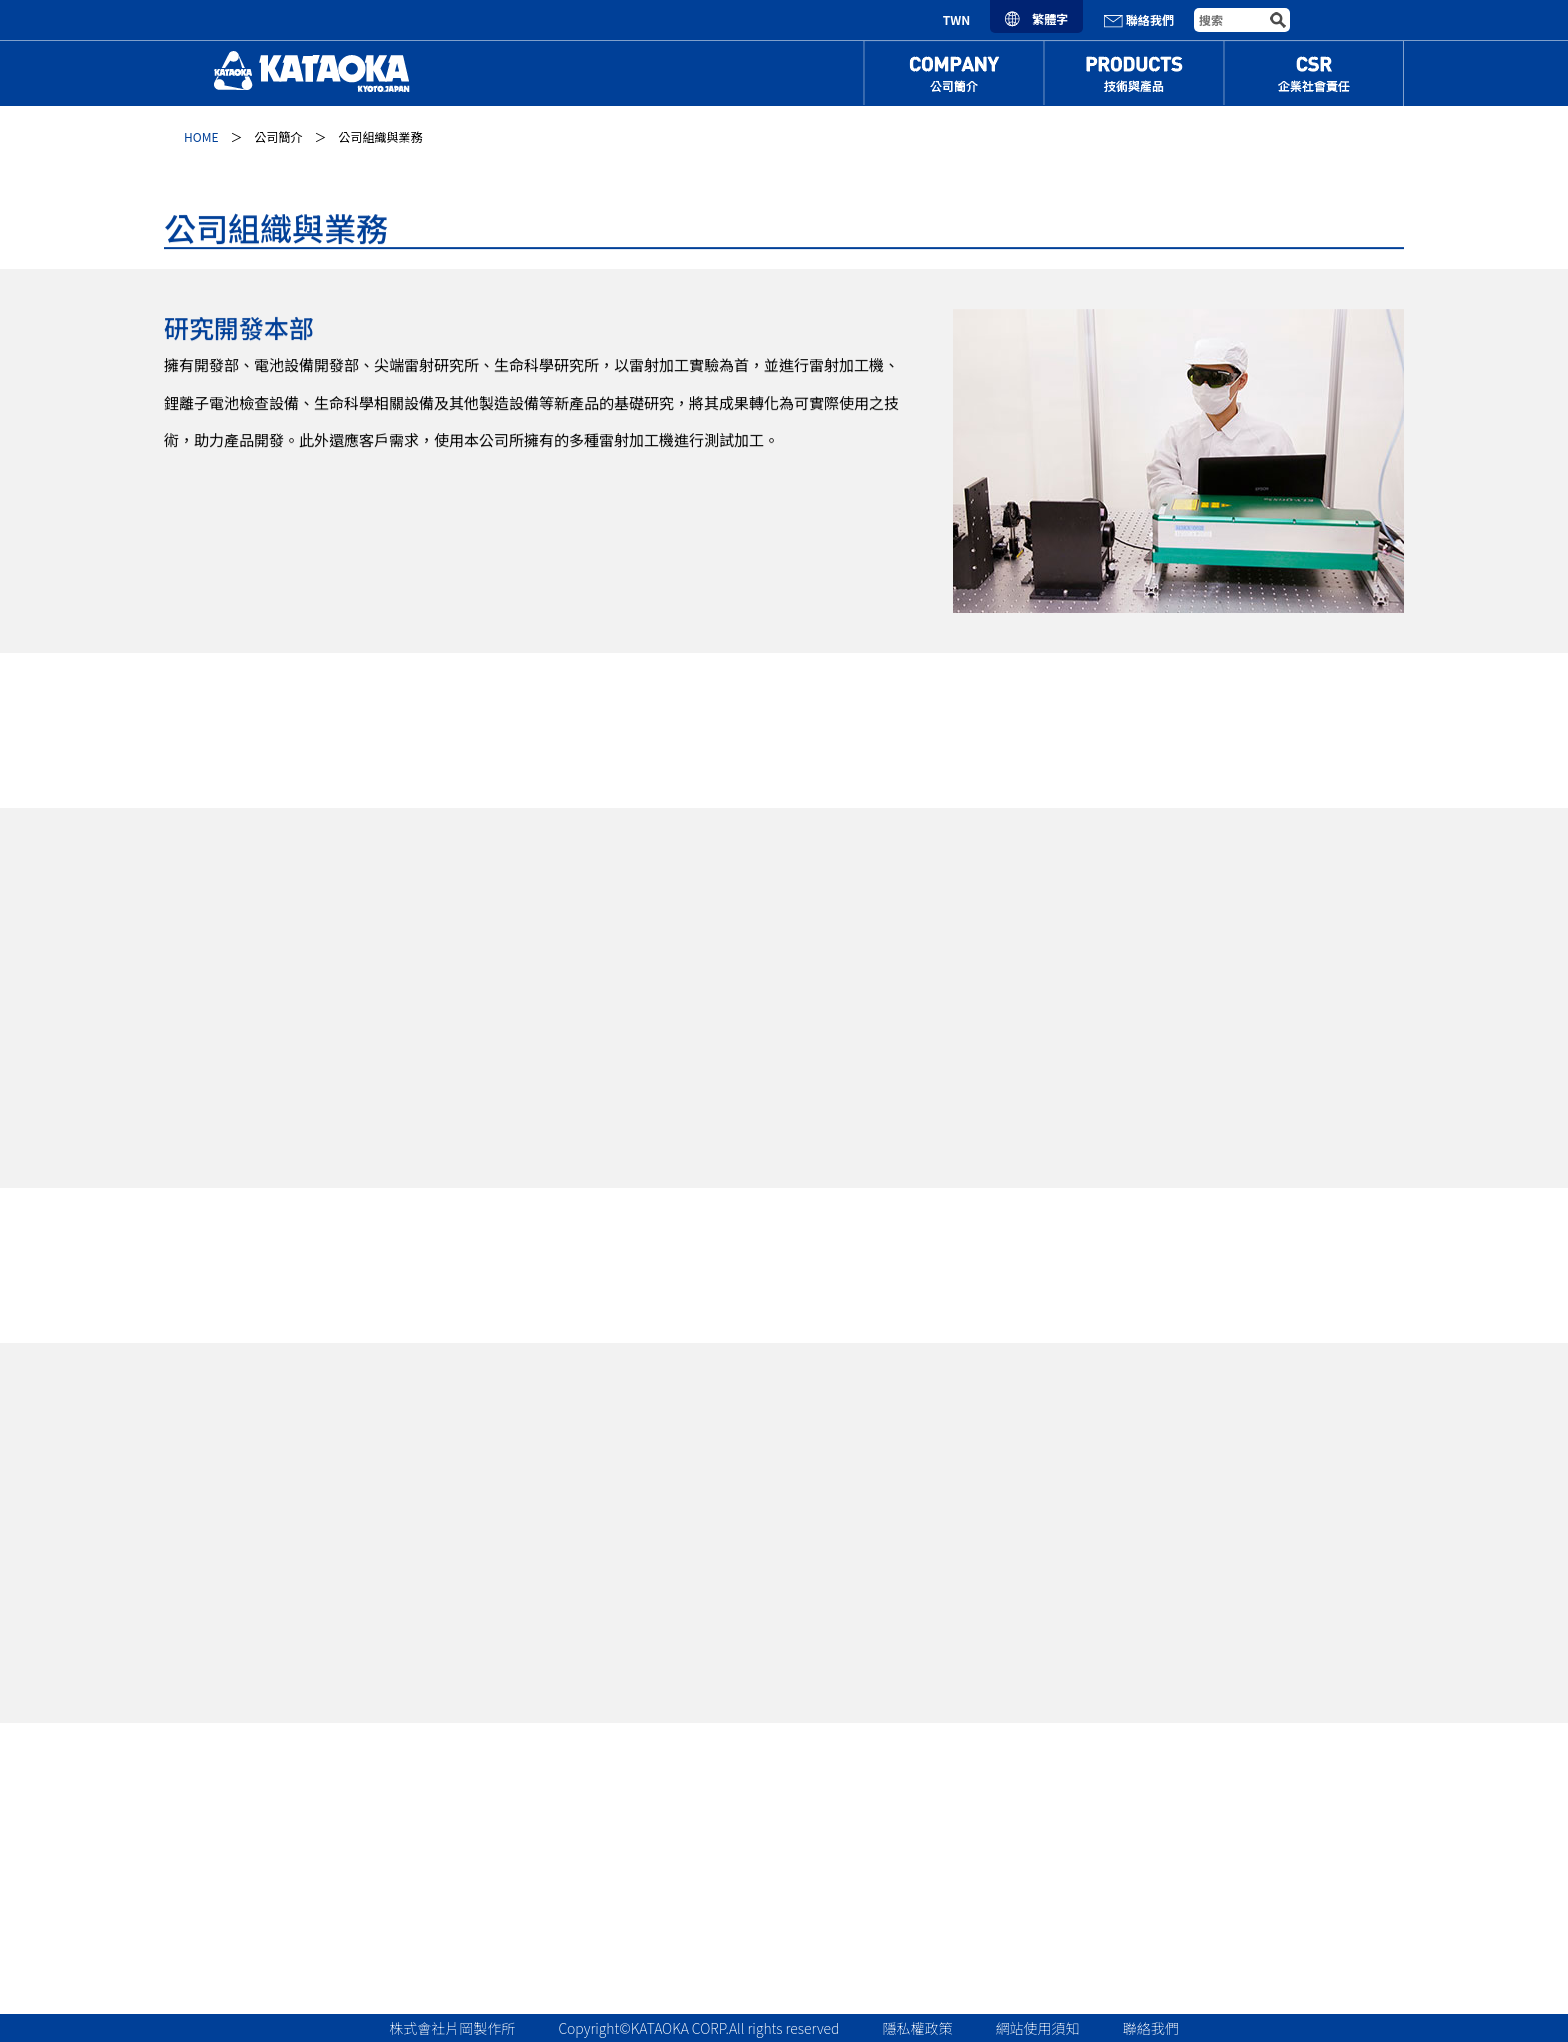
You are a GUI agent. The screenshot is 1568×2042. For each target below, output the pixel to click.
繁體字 (1036, 18)
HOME (201, 136)
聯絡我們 (1138, 19)
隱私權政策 (918, 2028)
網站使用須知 (1038, 2028)
